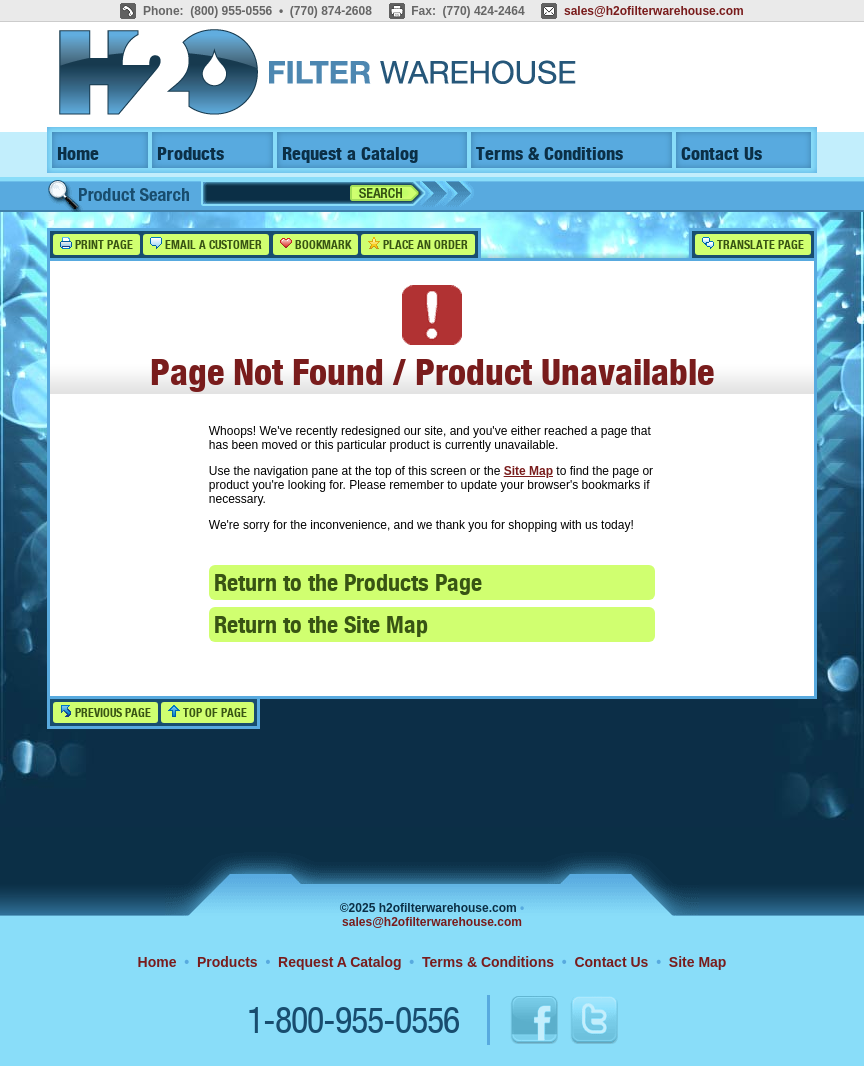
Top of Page (207, 712)
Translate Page (753, 244)
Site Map (528, 471)
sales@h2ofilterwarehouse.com (654, 11)
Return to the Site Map (321, 626)
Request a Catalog (350, 154)
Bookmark (315, 244)
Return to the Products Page (348, 584)
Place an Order (418, 244)
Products (190, 154)
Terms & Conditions (549, 154)
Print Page (96, 244)
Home (78, 154)
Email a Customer (206, 244)
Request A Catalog (339, 962)
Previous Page (105, 712)
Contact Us (721, 154)
